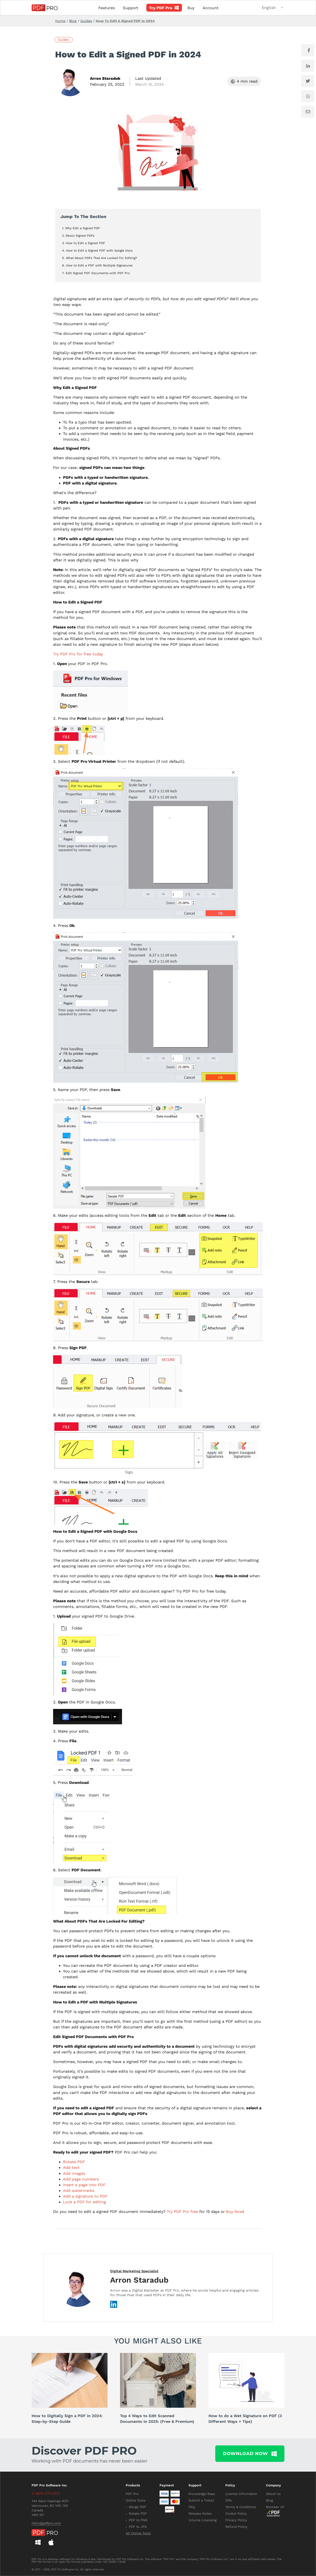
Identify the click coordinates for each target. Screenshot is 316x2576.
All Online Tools (138, 2533)
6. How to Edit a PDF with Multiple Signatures (99, 265)
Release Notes (200, 2514)
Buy (190, 7)
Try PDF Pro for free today (82, 654)
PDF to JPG (138, 2527)
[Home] (45, 7)
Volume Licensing (203, 2520)
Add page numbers (84, 2179)
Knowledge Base (202, 2494)
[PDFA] (275, 2513)
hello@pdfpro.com (46, 2523)
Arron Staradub (107, 78)
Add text (75, 2168)
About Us (273, 2494)
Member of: (275, 2507)
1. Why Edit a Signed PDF (83, 228)
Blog (74, 21)
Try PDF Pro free (186, 2212)
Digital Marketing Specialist (138, 2272)
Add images (78, 2174)
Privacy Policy (236, 2520)
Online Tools (135, 2500)
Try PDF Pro (164, 7)
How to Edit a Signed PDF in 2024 (126, 21)
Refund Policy (236, 2527)
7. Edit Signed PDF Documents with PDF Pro (98, 273)
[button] (273, 8)
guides (66, 40)
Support (130, 7)
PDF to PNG (138, 2520)
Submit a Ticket (201, 2500)
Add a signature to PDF (89, 2196)
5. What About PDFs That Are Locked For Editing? (101, 258)
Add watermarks (82, 2191)
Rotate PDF (78, 2162)
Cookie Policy (236, 2514)
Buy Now (238, 2212)
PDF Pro (132, 2494)
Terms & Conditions (240, 2507)
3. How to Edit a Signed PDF (86, 243)
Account (211, 7)
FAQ (192, 2507)
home (62, 21)
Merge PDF (137, 2507)
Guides (87, 21)
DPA (228, 2500)
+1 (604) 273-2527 (46, 2493)
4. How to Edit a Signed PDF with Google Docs (99, 250)
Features (106, 7)
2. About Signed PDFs (80, 235)
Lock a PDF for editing (88, 2202)
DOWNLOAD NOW (250, 2454)
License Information (241, 2494)
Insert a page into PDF (88, 2185)
